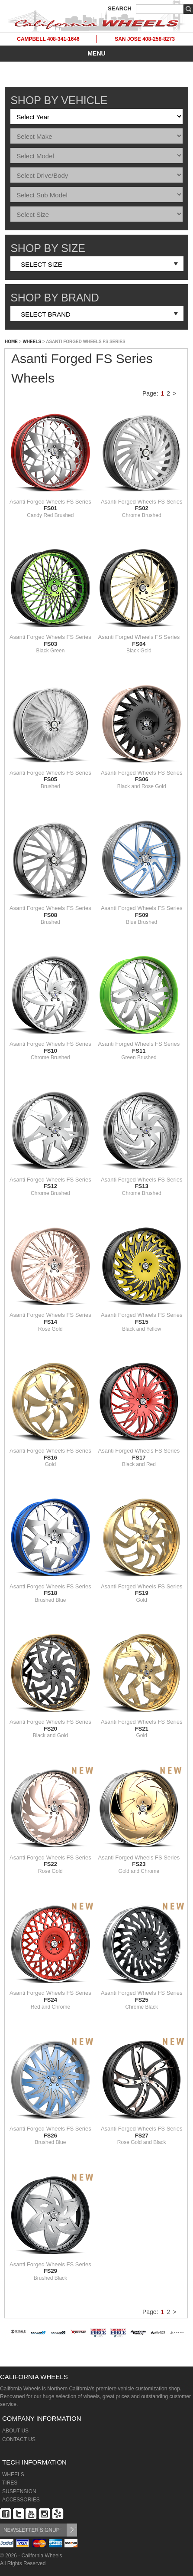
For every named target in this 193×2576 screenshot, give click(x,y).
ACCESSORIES (21, 2500)
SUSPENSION (19, 2491)
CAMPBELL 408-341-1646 (48, 39)
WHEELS (32, 341)
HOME (11, 341)
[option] (18, 2342)
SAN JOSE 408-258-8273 (145, 39)
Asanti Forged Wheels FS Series (50, 504)
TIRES (9, 2483)
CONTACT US (18, 2439)
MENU (96, 53)
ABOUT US (15, 2431)
